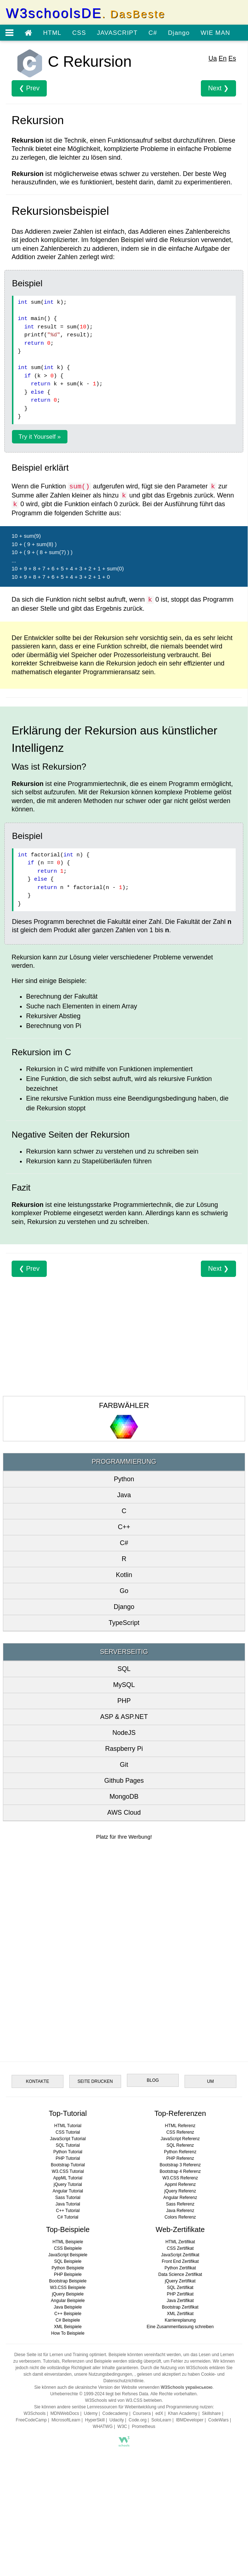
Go (124, 1590)
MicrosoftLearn (65, 2420)
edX (159, 2413)
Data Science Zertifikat (180, 2274)
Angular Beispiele (67, 2300)
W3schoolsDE (85, 13)
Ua (212, 58)
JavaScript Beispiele (67, 2254)
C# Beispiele (67, 2320)
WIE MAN (215, 32)
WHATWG (103, 2426)
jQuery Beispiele (67, 2294)
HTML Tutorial (68, 2125)
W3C (122, 2426)
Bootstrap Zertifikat (180, 2307)
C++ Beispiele (68, 2313)
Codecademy (115, 2413)
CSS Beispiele (68, 2248)
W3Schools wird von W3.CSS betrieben (123, 2400)
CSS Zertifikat (180, 2248)
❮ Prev (29, 88)
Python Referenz (180, 2151)
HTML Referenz (180, 2125)
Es (232, 58)
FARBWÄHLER (124, 1405)
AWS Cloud (124, 1812)
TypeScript (123, 1622)
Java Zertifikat (180, 2300)
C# (153, 32)
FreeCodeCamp (31, 2420)
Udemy (91, 2413)
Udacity (116, 2420)
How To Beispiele (67, 2333)
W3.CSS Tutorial (68, 2171)
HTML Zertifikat (180, 2241)
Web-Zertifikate (180, 2229)
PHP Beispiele (68, 2274)
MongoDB (124, 1796)
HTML (52, 32)
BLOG (153, 2080)
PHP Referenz (180, 2158)
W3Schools (35, 2413)
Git (124, 1764)
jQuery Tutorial (68, 2184)
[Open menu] (9, 33)
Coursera (141, 2413)
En (223, 58)
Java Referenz (180, 2210)
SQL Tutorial (68, 2145)
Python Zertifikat (180, 2267)
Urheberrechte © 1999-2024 (77, 2393)
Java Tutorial (67, 2204)
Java (124, 1495)
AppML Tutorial (67, 2177)
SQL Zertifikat (180, 2287)
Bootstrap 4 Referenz (180, 2171)
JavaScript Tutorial (68, 2138)
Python (124, 1479)
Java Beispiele (68, 2307)
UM (210, 2081)
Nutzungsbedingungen (110, 2374)
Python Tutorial (67, 2151)
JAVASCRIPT (117, 32)
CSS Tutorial (67, 2132)
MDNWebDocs (64, 2413)
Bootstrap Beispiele (67, 2281)
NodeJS (124, 1732)
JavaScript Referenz (180, 2138)
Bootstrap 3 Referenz (180, 2164)
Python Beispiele (67, 2267)
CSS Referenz (180, 2132)
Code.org (137, 2420)
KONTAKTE (37, 2081)
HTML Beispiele (68, 2241)
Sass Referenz (180, 2204)
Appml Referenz (180, 2184)
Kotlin (124, 1574)
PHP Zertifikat (180, 2294)
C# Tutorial (67, 2217)
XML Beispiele (68, 2326)
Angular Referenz (180, 2197)
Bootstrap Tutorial (68, 2164)
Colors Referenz (180, 2217)
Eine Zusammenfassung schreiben (180, 2326)
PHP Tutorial (67, 2158)
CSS (79, 32)
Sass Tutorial (67, 2197)
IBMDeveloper (189, 2420)
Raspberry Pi (124, 1748)
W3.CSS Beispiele (68, 2287)
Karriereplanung (180, 2320)
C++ (124, 1527)
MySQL (124, 1684)
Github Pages (124, 1780)
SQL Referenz (180, 2145)
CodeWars (218, 2420)
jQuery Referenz (180, 2191)
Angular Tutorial (68, 2191)
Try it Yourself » (39, 436)
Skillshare (211, 2413)
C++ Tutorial (67, 2210)
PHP (124, 1700)
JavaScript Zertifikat (180, 2254)
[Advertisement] (124, 1328)
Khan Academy (182, 2413)
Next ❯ (218, 88)
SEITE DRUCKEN (95, 2081)
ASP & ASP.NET (124, 1716)
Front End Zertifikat (180, 2261)
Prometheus (144, 2426)
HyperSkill (95, 2420)
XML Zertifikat (180, 2313)
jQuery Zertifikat (180, 2281)
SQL (124, 1668)
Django (179, 32)
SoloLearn (161, 2420)
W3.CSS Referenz (180, 2177)
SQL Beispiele (68, 2261)
